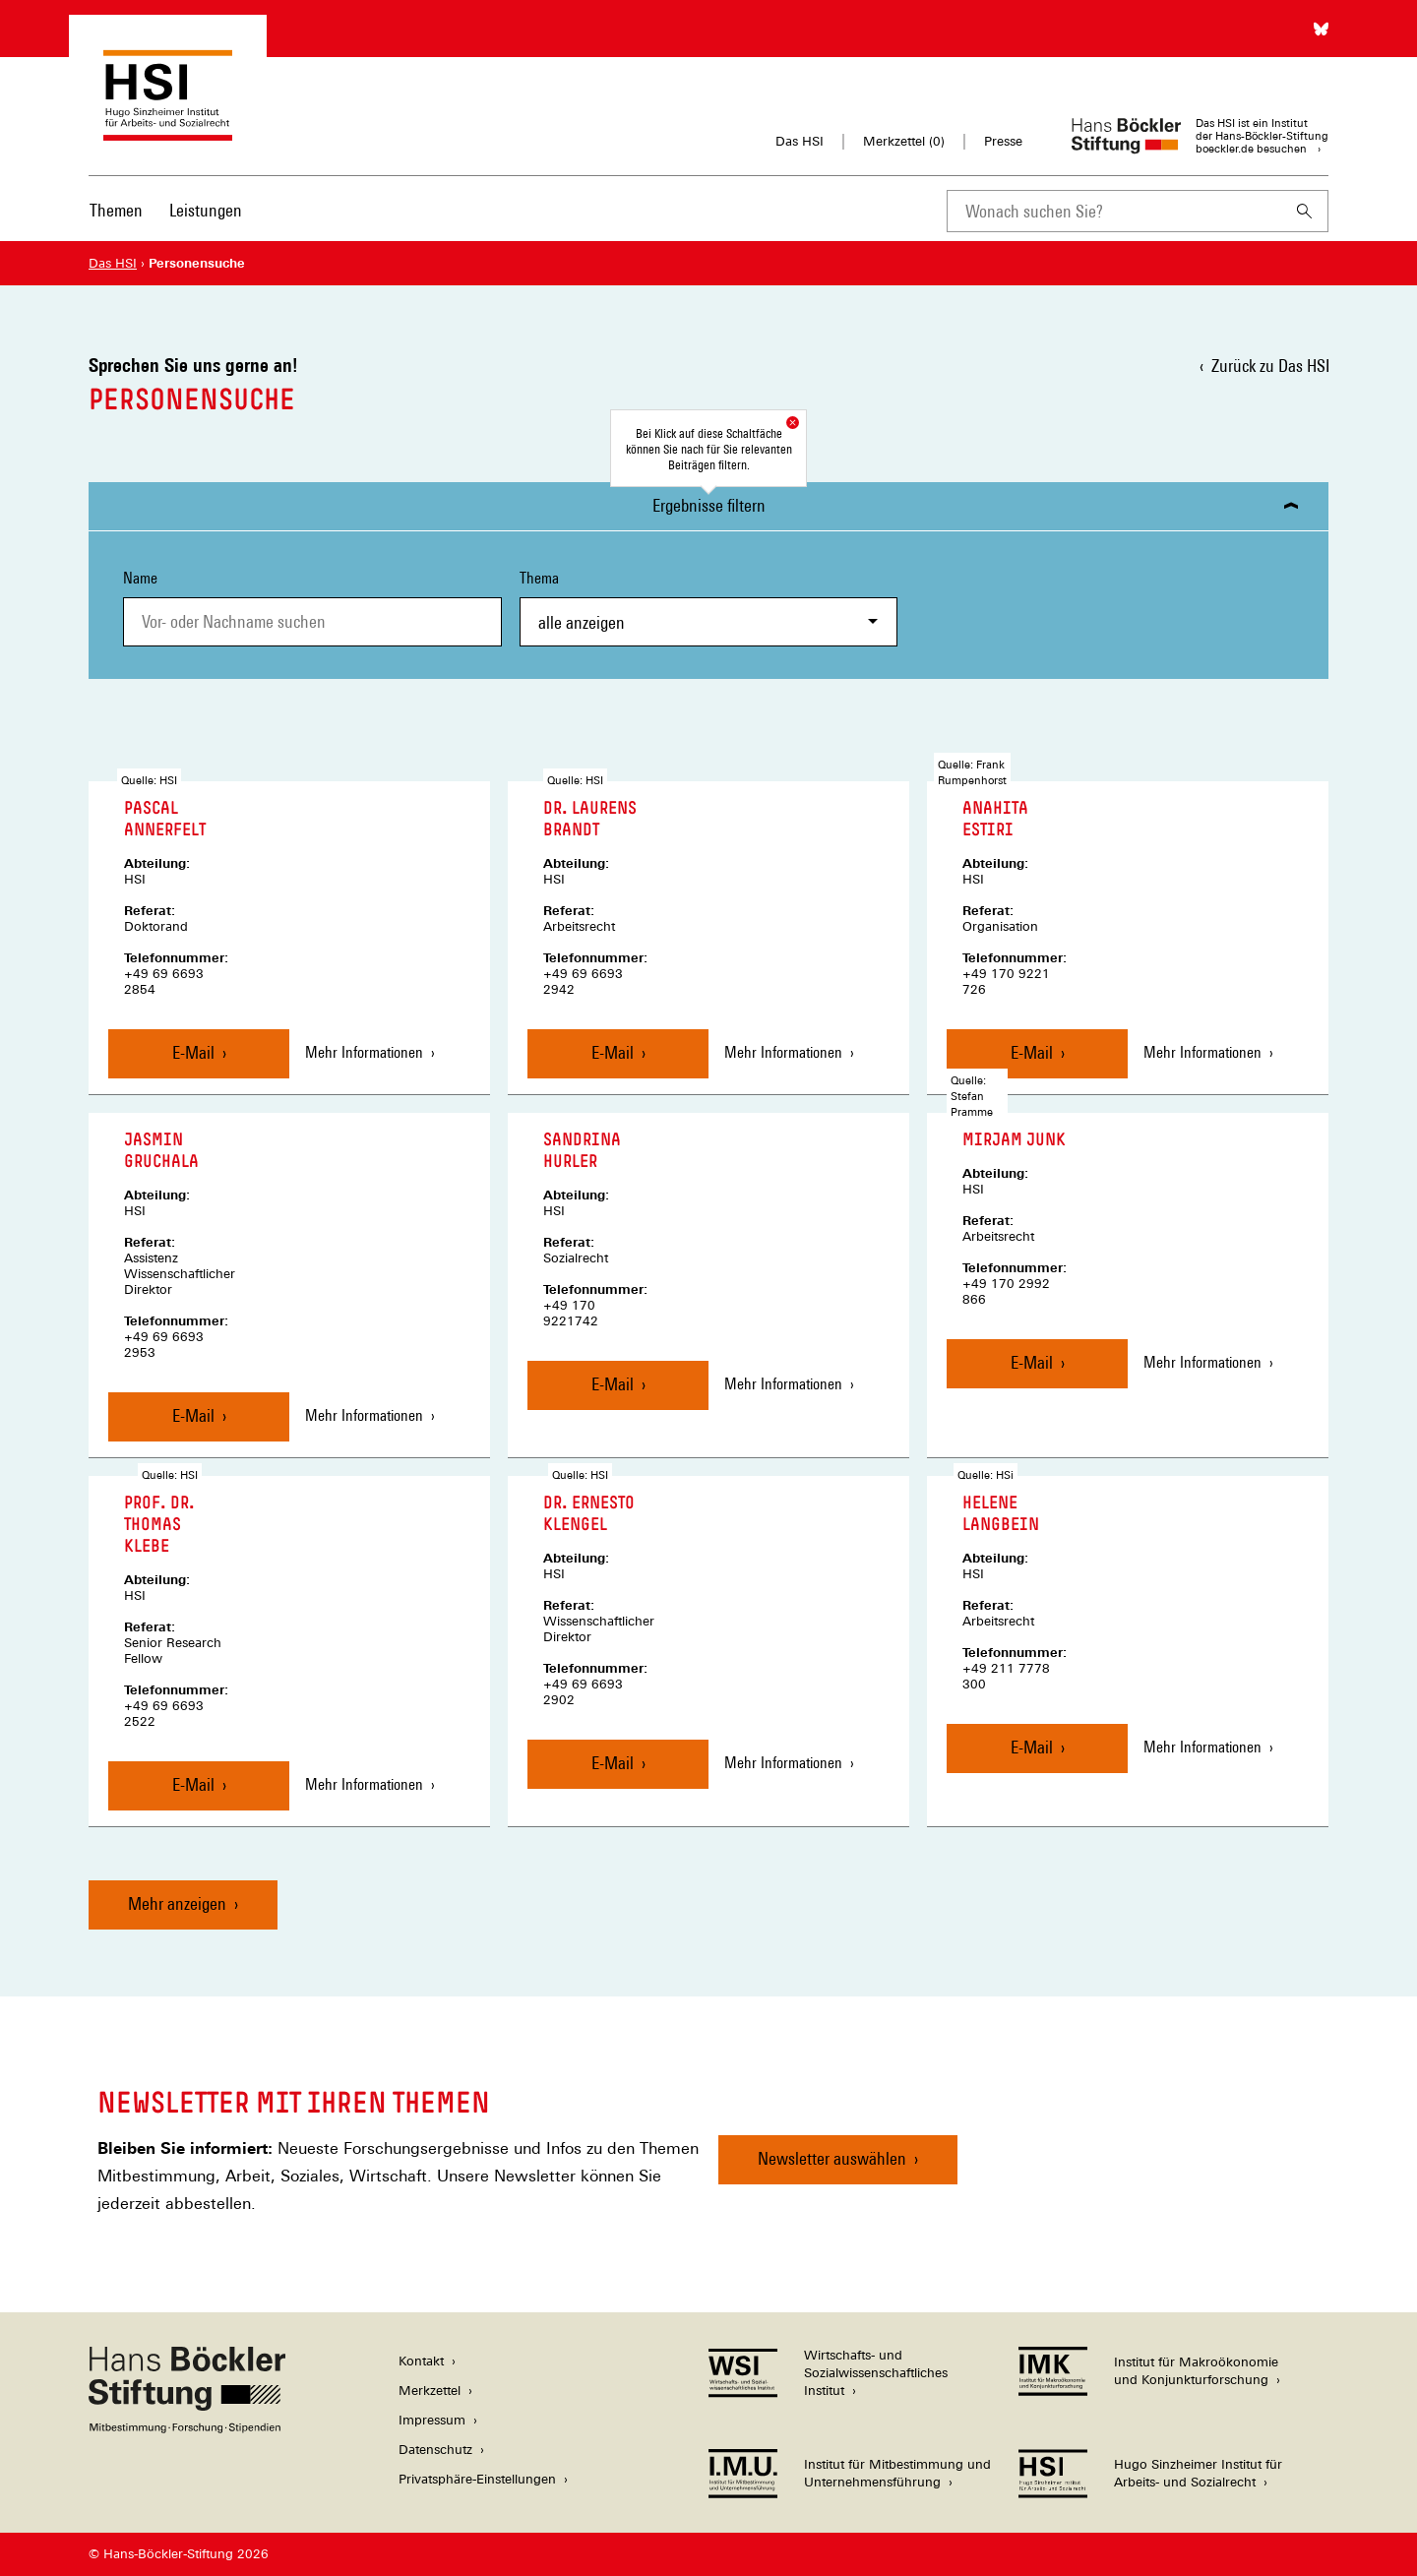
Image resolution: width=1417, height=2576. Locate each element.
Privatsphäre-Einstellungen (477, 2479)
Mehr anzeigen (177, 1903)
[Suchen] (1304, 211)
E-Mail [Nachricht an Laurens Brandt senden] (612, 1052)
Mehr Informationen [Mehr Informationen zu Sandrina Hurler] (783, 1384)
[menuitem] (116, 223)
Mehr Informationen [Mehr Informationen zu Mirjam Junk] (1202, 1362)
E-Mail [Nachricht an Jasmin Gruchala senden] (193, 1415)
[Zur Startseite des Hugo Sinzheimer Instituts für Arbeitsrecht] (167, 131)
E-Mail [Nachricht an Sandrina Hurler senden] (612, 1384)
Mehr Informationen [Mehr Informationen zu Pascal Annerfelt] (364, 1052)
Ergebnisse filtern (709, 505)
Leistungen (205, 210)
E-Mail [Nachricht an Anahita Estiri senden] (1032, 1052)
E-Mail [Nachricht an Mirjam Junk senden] (1032, 1362)
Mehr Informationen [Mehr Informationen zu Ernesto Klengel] (783, 1762)
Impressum (432, 2420)
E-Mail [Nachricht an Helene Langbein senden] (1032, 1747)
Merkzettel (430, 2390)
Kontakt (421, 2361)
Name (140, 578)
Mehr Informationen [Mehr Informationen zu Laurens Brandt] (783, 1052)
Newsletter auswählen (832, 2158)
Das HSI (799, 141)
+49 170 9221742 (570, 1313)
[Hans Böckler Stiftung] (187, 2428)
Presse (1003, 141)
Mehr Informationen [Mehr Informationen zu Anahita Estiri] (1202, 1052)
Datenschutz (435, 2449)
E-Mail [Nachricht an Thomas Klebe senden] (193, 1784)
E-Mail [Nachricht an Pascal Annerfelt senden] (193, 1052)
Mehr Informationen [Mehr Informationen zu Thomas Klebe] (364, 1784)
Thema (709, 607)
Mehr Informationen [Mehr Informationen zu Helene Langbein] (1202, 1747)
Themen (116, 210)
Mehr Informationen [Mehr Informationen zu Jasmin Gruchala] (364, 1415)
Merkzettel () (904, 141)
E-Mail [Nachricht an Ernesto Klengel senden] (612, 1762)
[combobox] (1114, 211)
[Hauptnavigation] (166, 210)
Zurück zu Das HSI (1270, 365)
